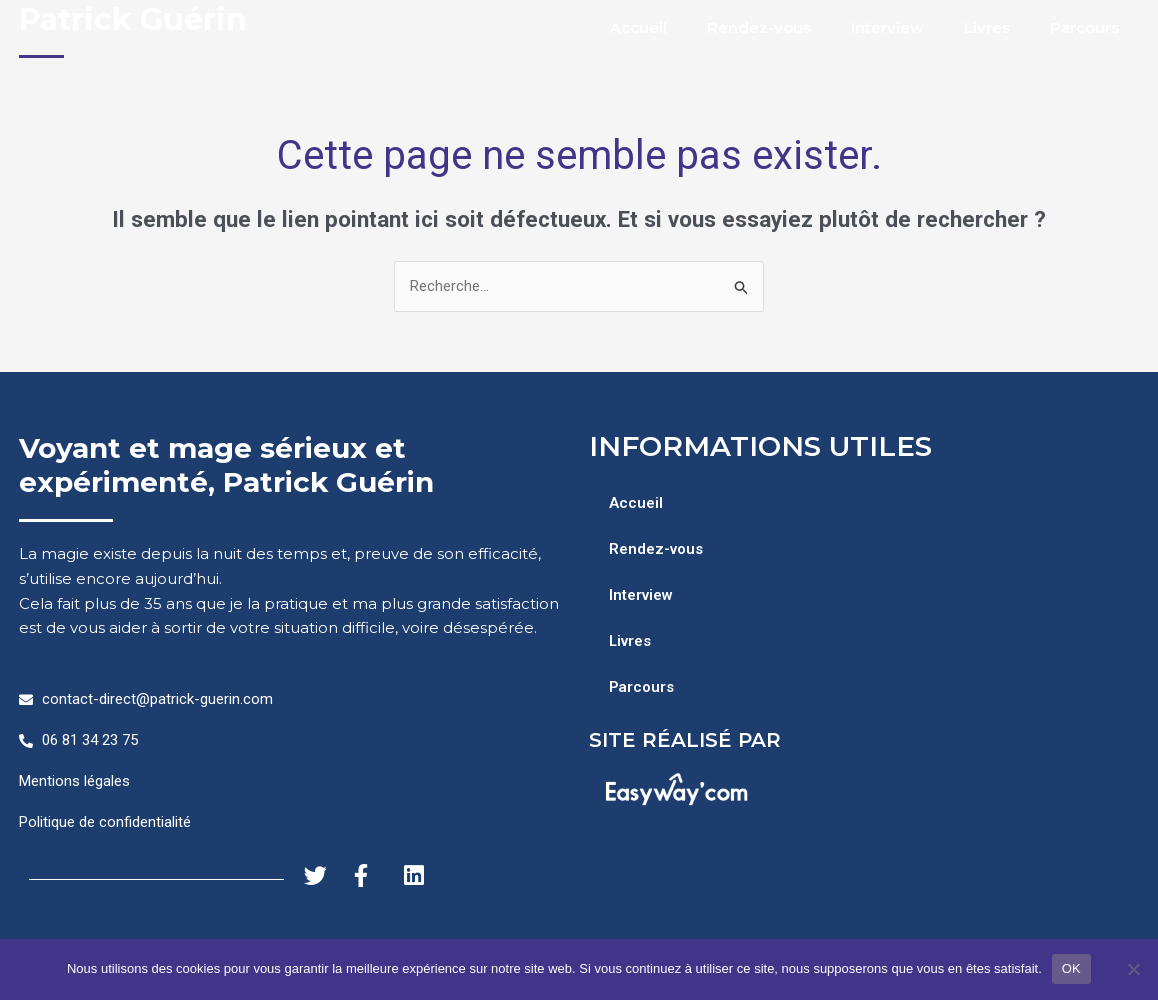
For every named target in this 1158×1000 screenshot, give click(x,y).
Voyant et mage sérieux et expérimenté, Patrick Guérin (226, 465)
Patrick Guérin (133, 19)
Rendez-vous (759, 27)
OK (1071, 968)
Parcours (1084, 27)
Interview (887, 27)
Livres (987, 27)
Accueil (638, 27)
